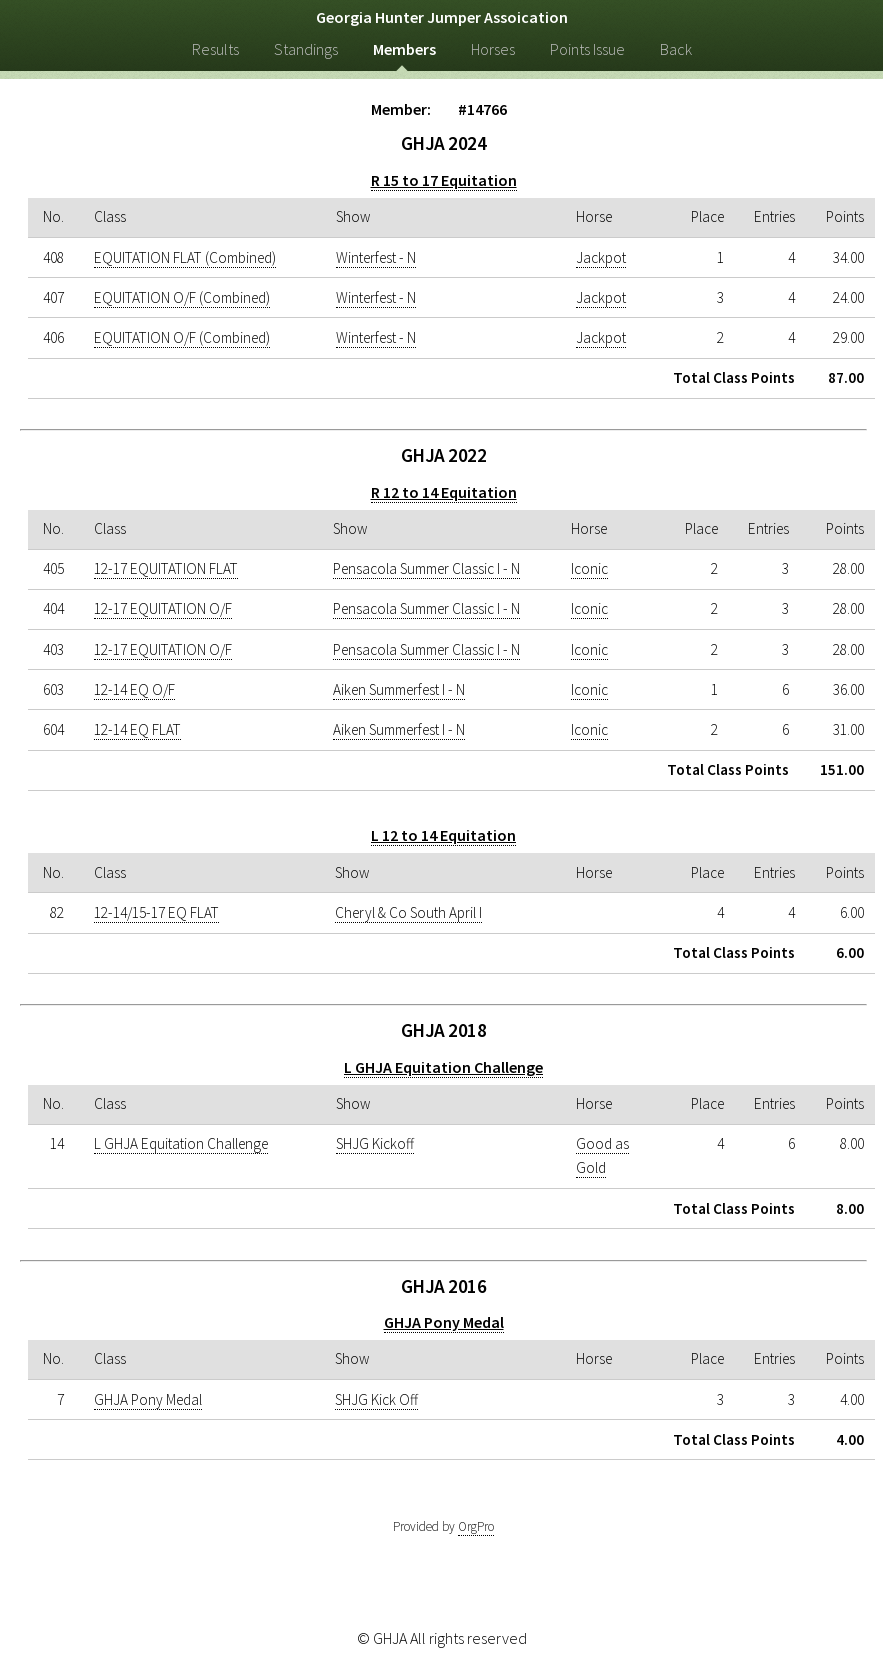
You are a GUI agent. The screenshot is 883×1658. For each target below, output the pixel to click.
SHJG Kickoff (375, 1143)
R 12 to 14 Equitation (444, 492)
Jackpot (601, 257)
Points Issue (587, 49)
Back (676, 49)
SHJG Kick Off (376, 1399)
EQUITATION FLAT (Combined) (185, 257)
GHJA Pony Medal (444, 1322)
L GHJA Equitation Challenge (443, 1067)
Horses (493, 49)
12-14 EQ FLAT (137, 729)
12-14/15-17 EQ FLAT (156, 912)
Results (215, 49)
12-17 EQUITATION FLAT (166, 568)
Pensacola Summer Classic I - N (426, 568)
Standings (306, 49)
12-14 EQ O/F (134, 689)
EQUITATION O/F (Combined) (182, 297)
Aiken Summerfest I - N (399, 689)
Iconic (589, 568)
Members (404, 49)
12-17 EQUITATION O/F (163, 608)
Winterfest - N (376, 257)
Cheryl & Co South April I (408, 912)
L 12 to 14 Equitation (443, 835)
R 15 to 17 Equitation (444, 180)
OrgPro (476, 1526)
